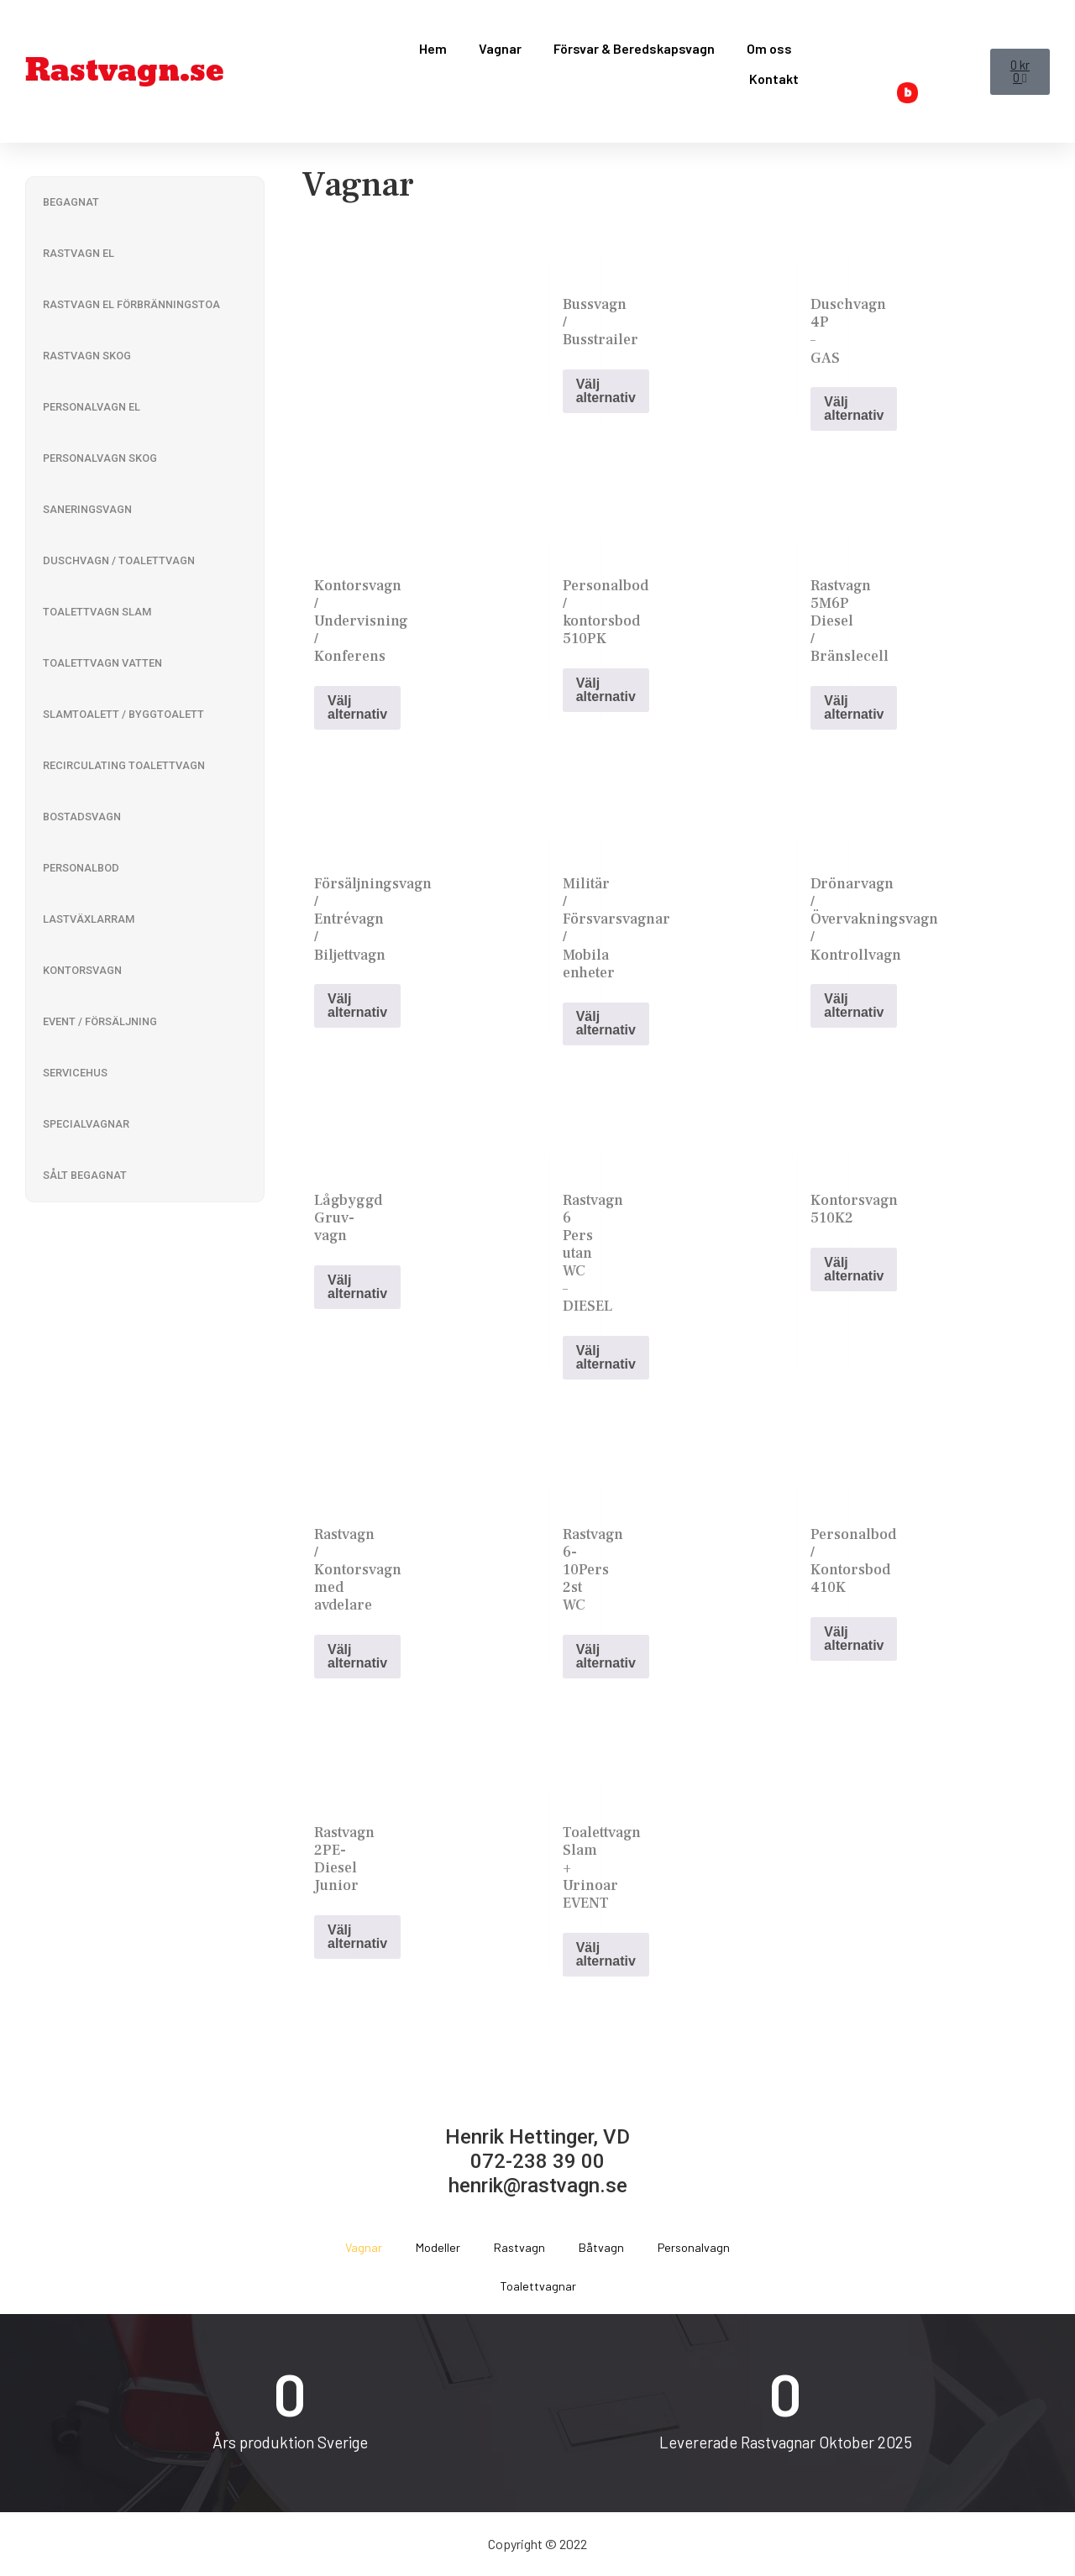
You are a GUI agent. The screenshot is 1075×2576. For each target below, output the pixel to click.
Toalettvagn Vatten (102, 663)
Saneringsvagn (87, 509)
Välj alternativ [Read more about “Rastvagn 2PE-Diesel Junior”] (357, 1936)
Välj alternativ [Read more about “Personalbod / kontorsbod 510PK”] (606, 690)
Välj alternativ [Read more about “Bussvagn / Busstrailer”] (606, 391)
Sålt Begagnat (85, 1175)
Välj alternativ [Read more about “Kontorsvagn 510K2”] (854, 1269)
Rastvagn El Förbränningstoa (131, 304)
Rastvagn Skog (87, 355)
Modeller (438, 2247)
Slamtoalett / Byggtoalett (123, 714)
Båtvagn (601, 2247)
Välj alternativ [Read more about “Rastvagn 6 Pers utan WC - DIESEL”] (606, 1357)
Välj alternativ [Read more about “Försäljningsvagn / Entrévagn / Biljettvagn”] (357, 1005)
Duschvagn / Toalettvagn (119, 560)
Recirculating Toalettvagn (124, 765)
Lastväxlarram (88, 919)
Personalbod (81, 867)
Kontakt (774, 78)
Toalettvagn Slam (97, 611)
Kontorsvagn (82, 970)
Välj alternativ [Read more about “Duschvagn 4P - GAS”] (854, 408)
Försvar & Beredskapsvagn (634, 48)
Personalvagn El (91, 407)
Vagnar (500, 48)
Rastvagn (519, 2247)
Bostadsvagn (82, 816)
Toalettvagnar (538, 2286)
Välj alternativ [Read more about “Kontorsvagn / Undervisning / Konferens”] (357, 707)
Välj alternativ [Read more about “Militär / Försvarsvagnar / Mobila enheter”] (606, 1023)
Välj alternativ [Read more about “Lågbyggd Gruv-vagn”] (357, 1287)
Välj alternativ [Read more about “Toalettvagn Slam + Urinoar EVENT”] (606, 1954)
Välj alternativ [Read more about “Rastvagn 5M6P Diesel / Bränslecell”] (854, 707)
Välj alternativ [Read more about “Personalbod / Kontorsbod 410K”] (854, 1638)
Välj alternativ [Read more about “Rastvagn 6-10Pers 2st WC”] (606, 1656)
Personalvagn (694, 2247)
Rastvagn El (78, 253)
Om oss (769, 48)
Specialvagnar (86, 1124)
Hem (433, 48)
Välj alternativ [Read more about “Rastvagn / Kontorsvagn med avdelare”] (357, 1656)
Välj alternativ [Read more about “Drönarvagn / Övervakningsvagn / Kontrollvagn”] (854, 1005)
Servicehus (75, 1072)
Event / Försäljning (100, 1021)
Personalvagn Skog (100, 458)
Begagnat (71, 202)
